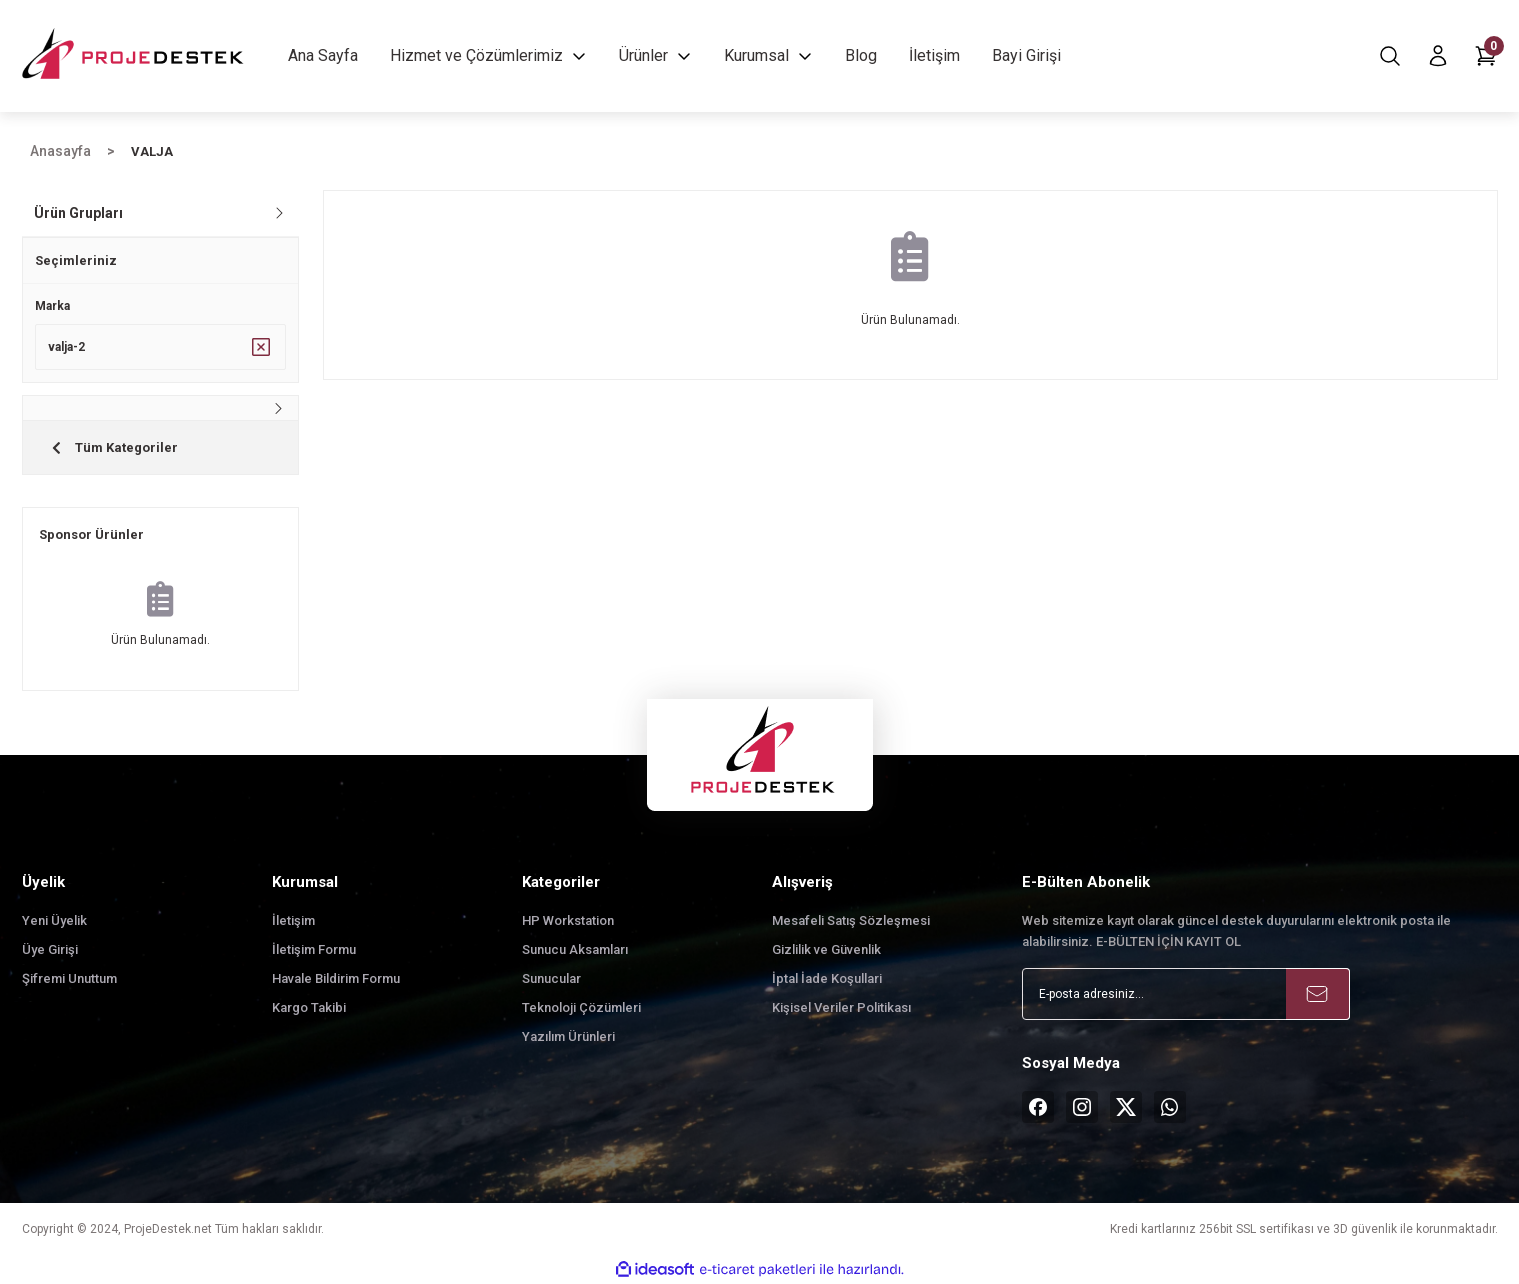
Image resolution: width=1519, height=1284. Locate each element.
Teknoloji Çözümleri (581, 1007)
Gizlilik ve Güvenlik (826, 949)
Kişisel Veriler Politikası (841, 1007)
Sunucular (551, 978)
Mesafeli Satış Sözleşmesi (851, 920)
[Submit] (1318, 994)
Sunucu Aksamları (575, 949)
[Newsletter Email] (1186, 994)
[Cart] (1486, 56)
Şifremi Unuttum (69, 978)
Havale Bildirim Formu (336, 978)
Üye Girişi (50, 949)
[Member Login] (1438, 56)
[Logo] (134, 56)
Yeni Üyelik (54, 920)
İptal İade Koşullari (827, 978)
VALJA (152, 151)
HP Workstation (568, 920)
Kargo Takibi (309, 1007)
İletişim (293, 920)
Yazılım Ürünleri (568, 1036)
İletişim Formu (314, 949)
